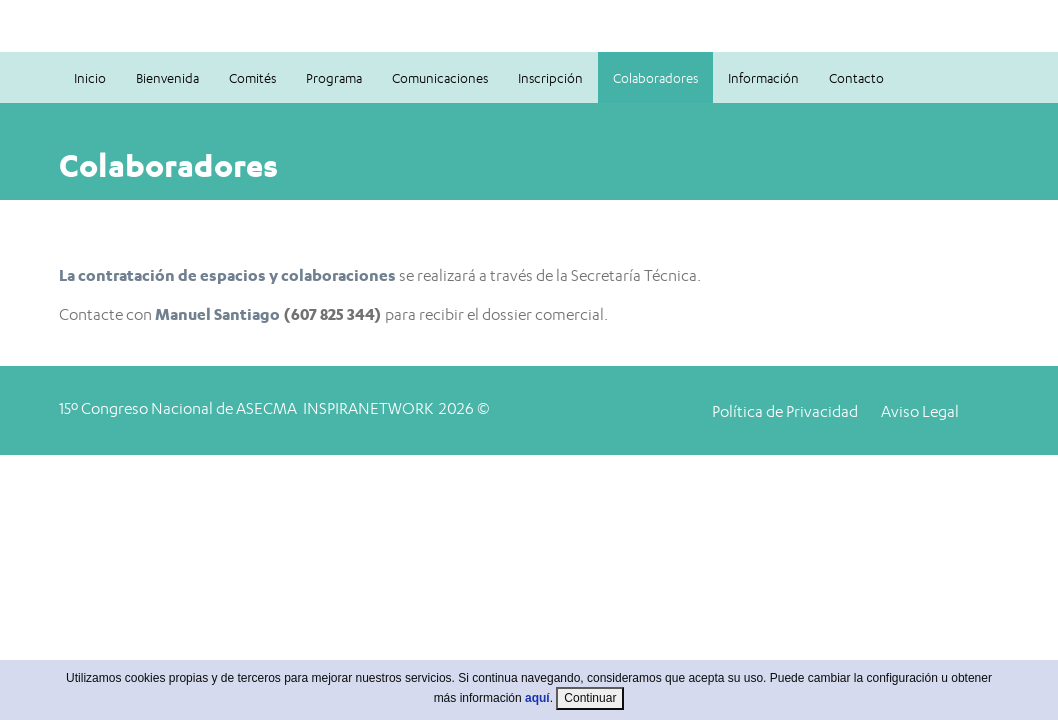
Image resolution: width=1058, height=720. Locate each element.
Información (763, 78)
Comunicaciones (440, 78)
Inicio (90, 78)
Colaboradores (655, 78)
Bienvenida (167, 78)
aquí (537, 709)
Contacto (856, 78)
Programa (334, 78)
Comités (252, 78)
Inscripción (550, 78)
